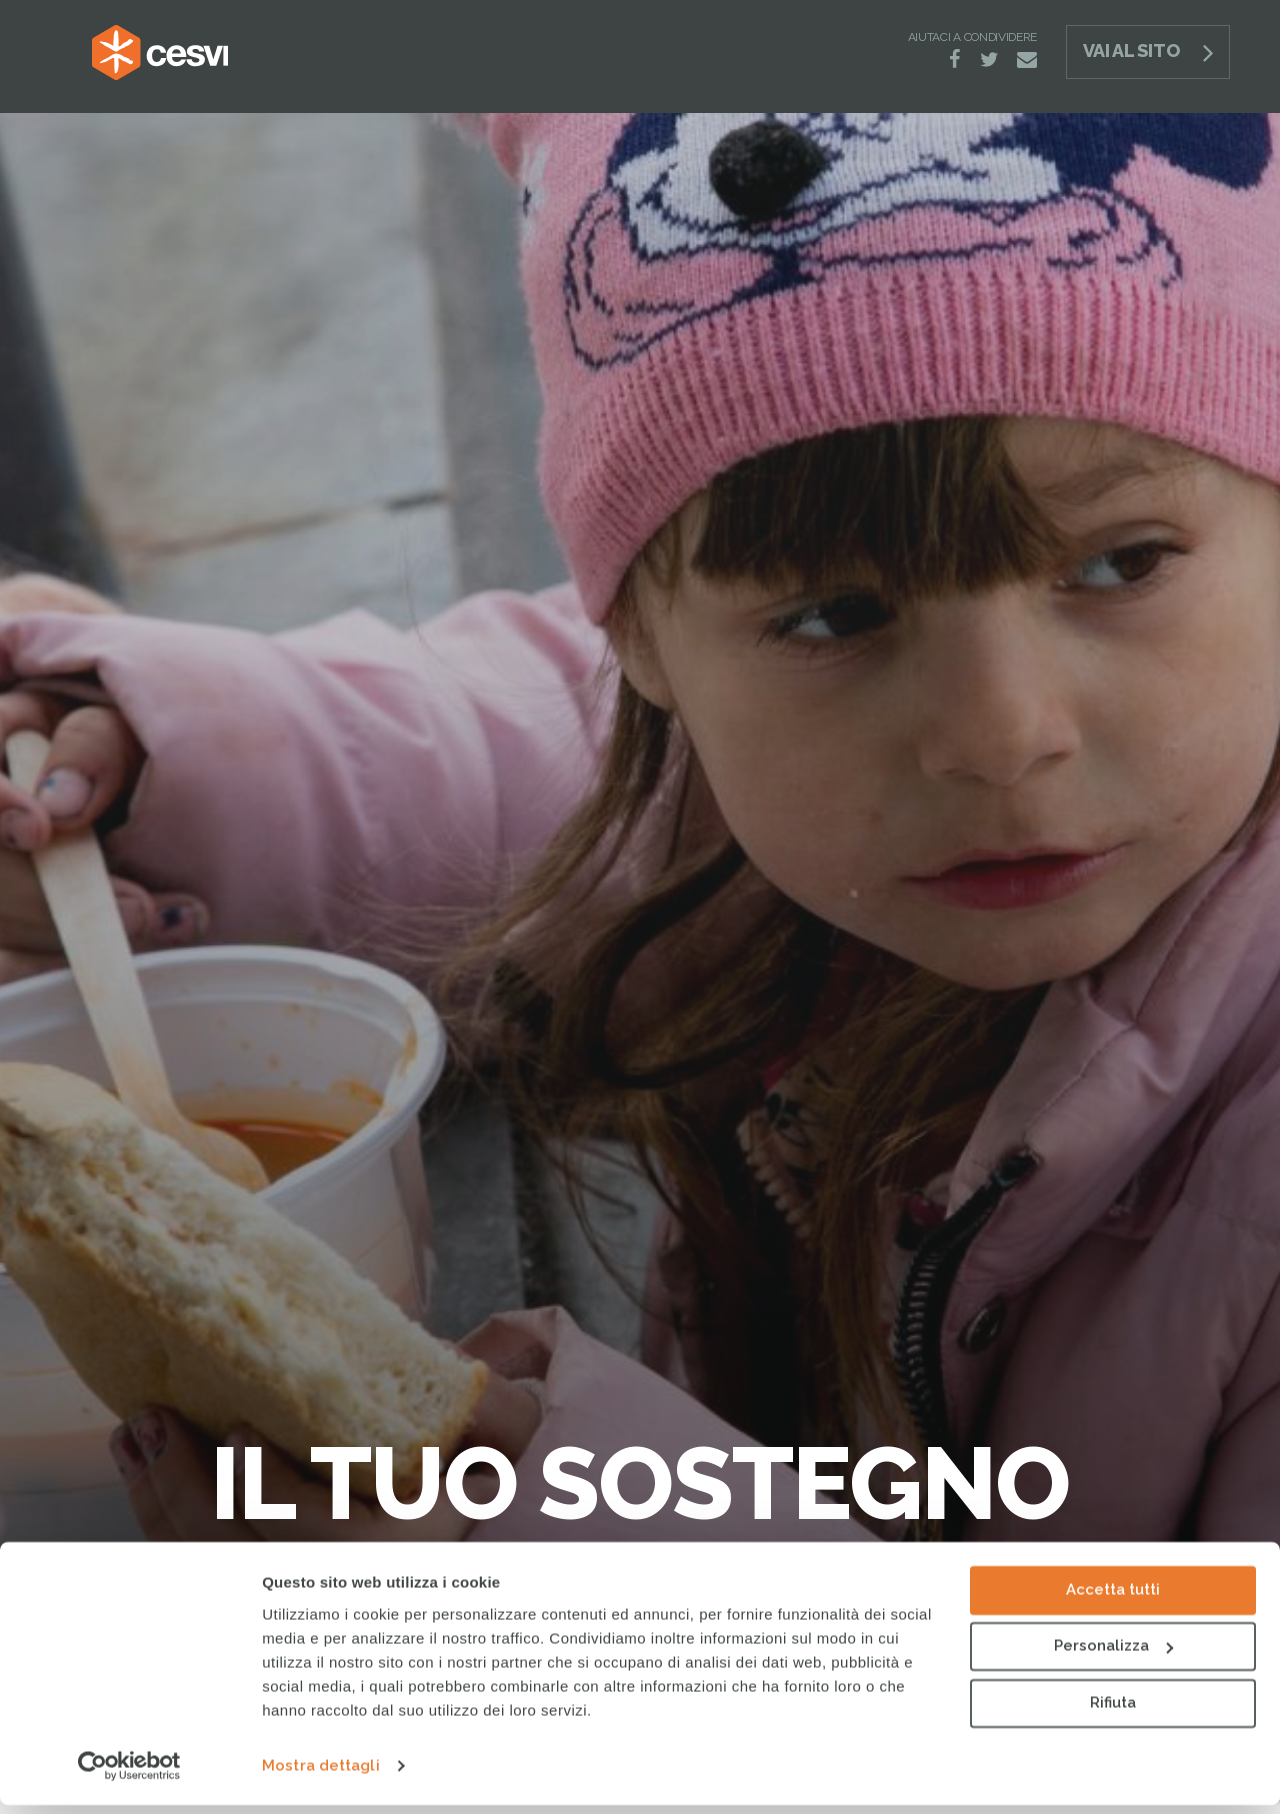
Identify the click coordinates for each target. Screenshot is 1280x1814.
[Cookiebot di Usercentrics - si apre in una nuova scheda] (129, 1775)
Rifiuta (1113, 1712)
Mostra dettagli (321, 1775)
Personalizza (1113, 1655)
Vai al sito (1131, 50)
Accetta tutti (1113, 1599)
